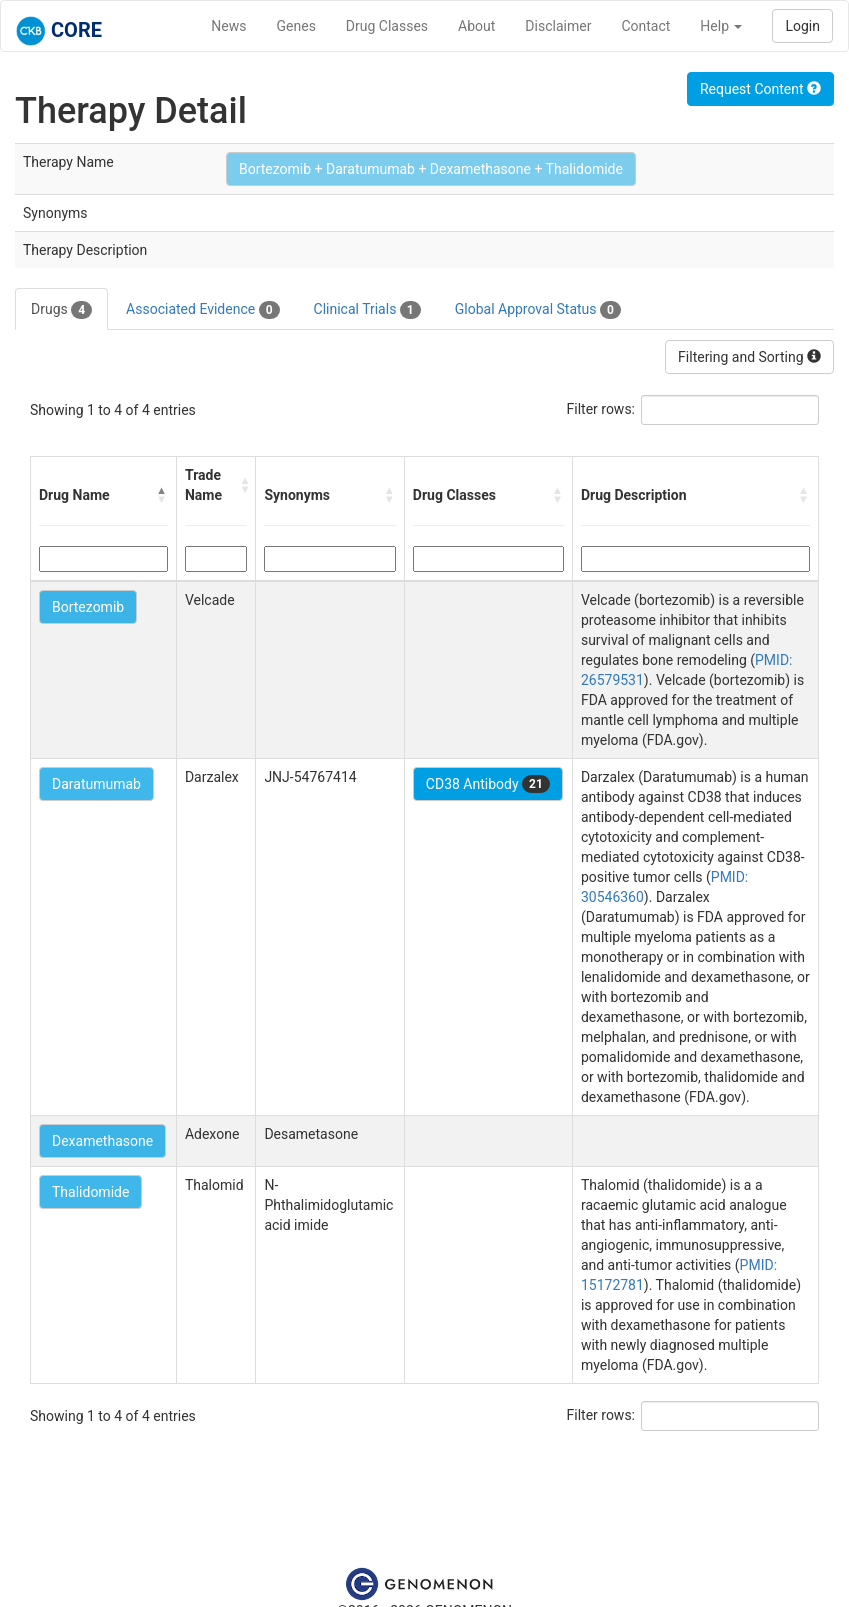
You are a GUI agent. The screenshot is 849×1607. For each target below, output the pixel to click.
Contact (645, 26)
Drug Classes (387, 26)
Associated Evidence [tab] (202, 310)
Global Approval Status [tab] (538, 310)
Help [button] (721, 26)
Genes (296, 26)
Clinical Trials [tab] (367, 310)
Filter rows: (601, 409)
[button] (162, 495)
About (476, 26)
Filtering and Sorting (749, 357)
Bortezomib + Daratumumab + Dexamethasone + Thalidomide (431, 169)
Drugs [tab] (61, 310)
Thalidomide (90, 1192)
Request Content (760, 89)
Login (802, 26)
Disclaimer (558, 26)
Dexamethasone (102, 1141)
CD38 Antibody (488, 784)
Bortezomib (88, 607)
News (228, 26)
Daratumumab (96, 784)
